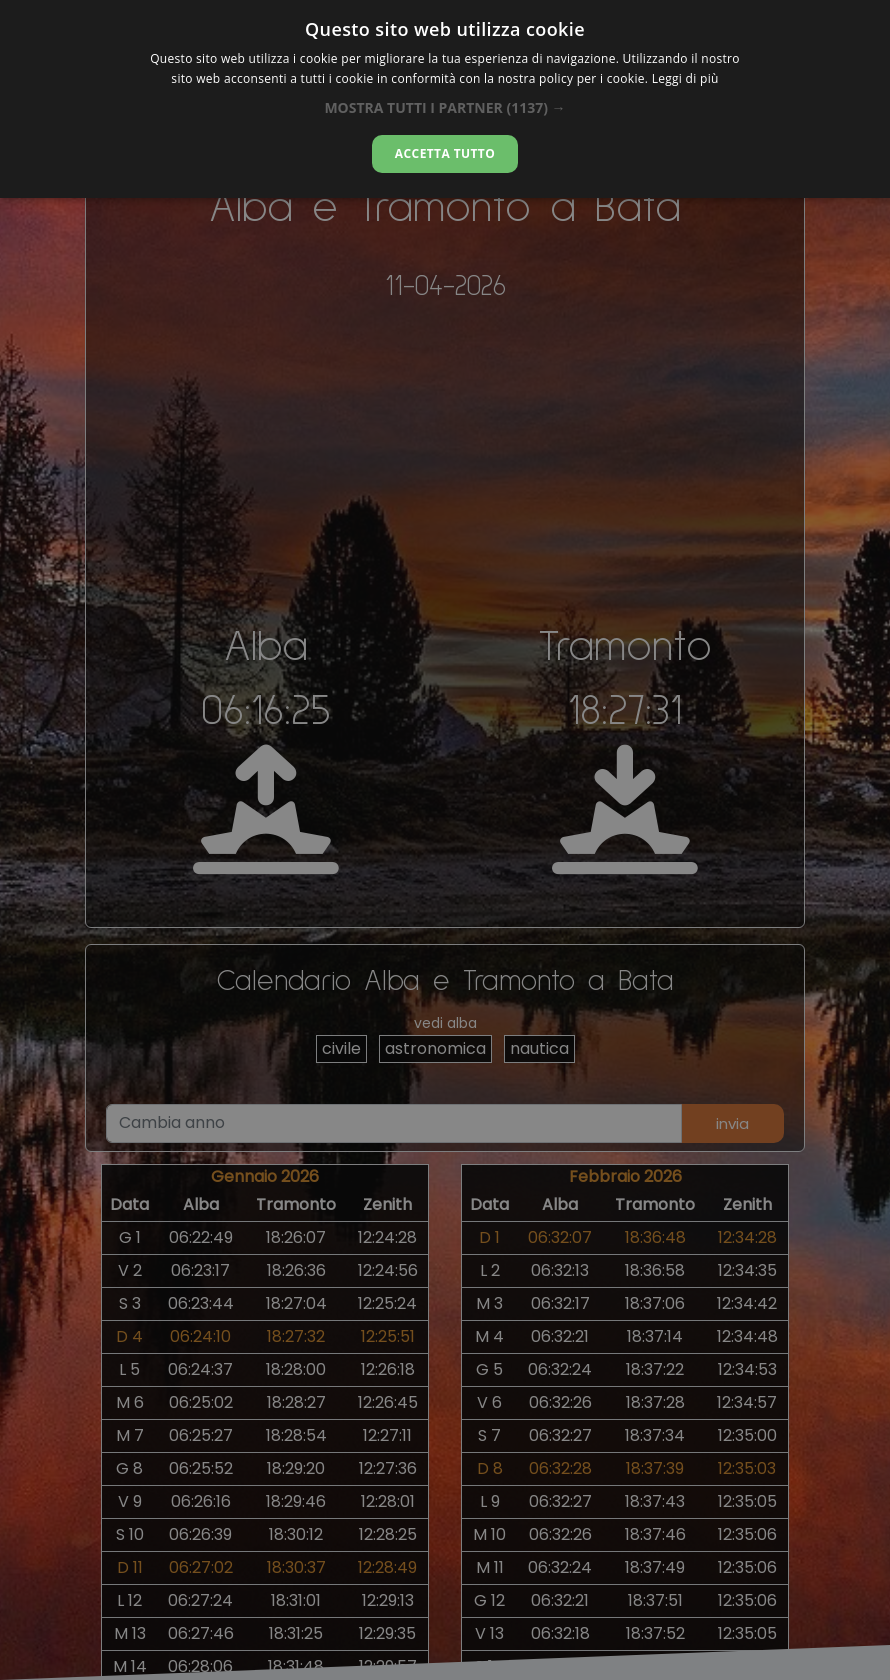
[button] (444, 107)
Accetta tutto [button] (445, 153)
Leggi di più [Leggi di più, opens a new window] (685, 78)
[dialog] (445, 99)
